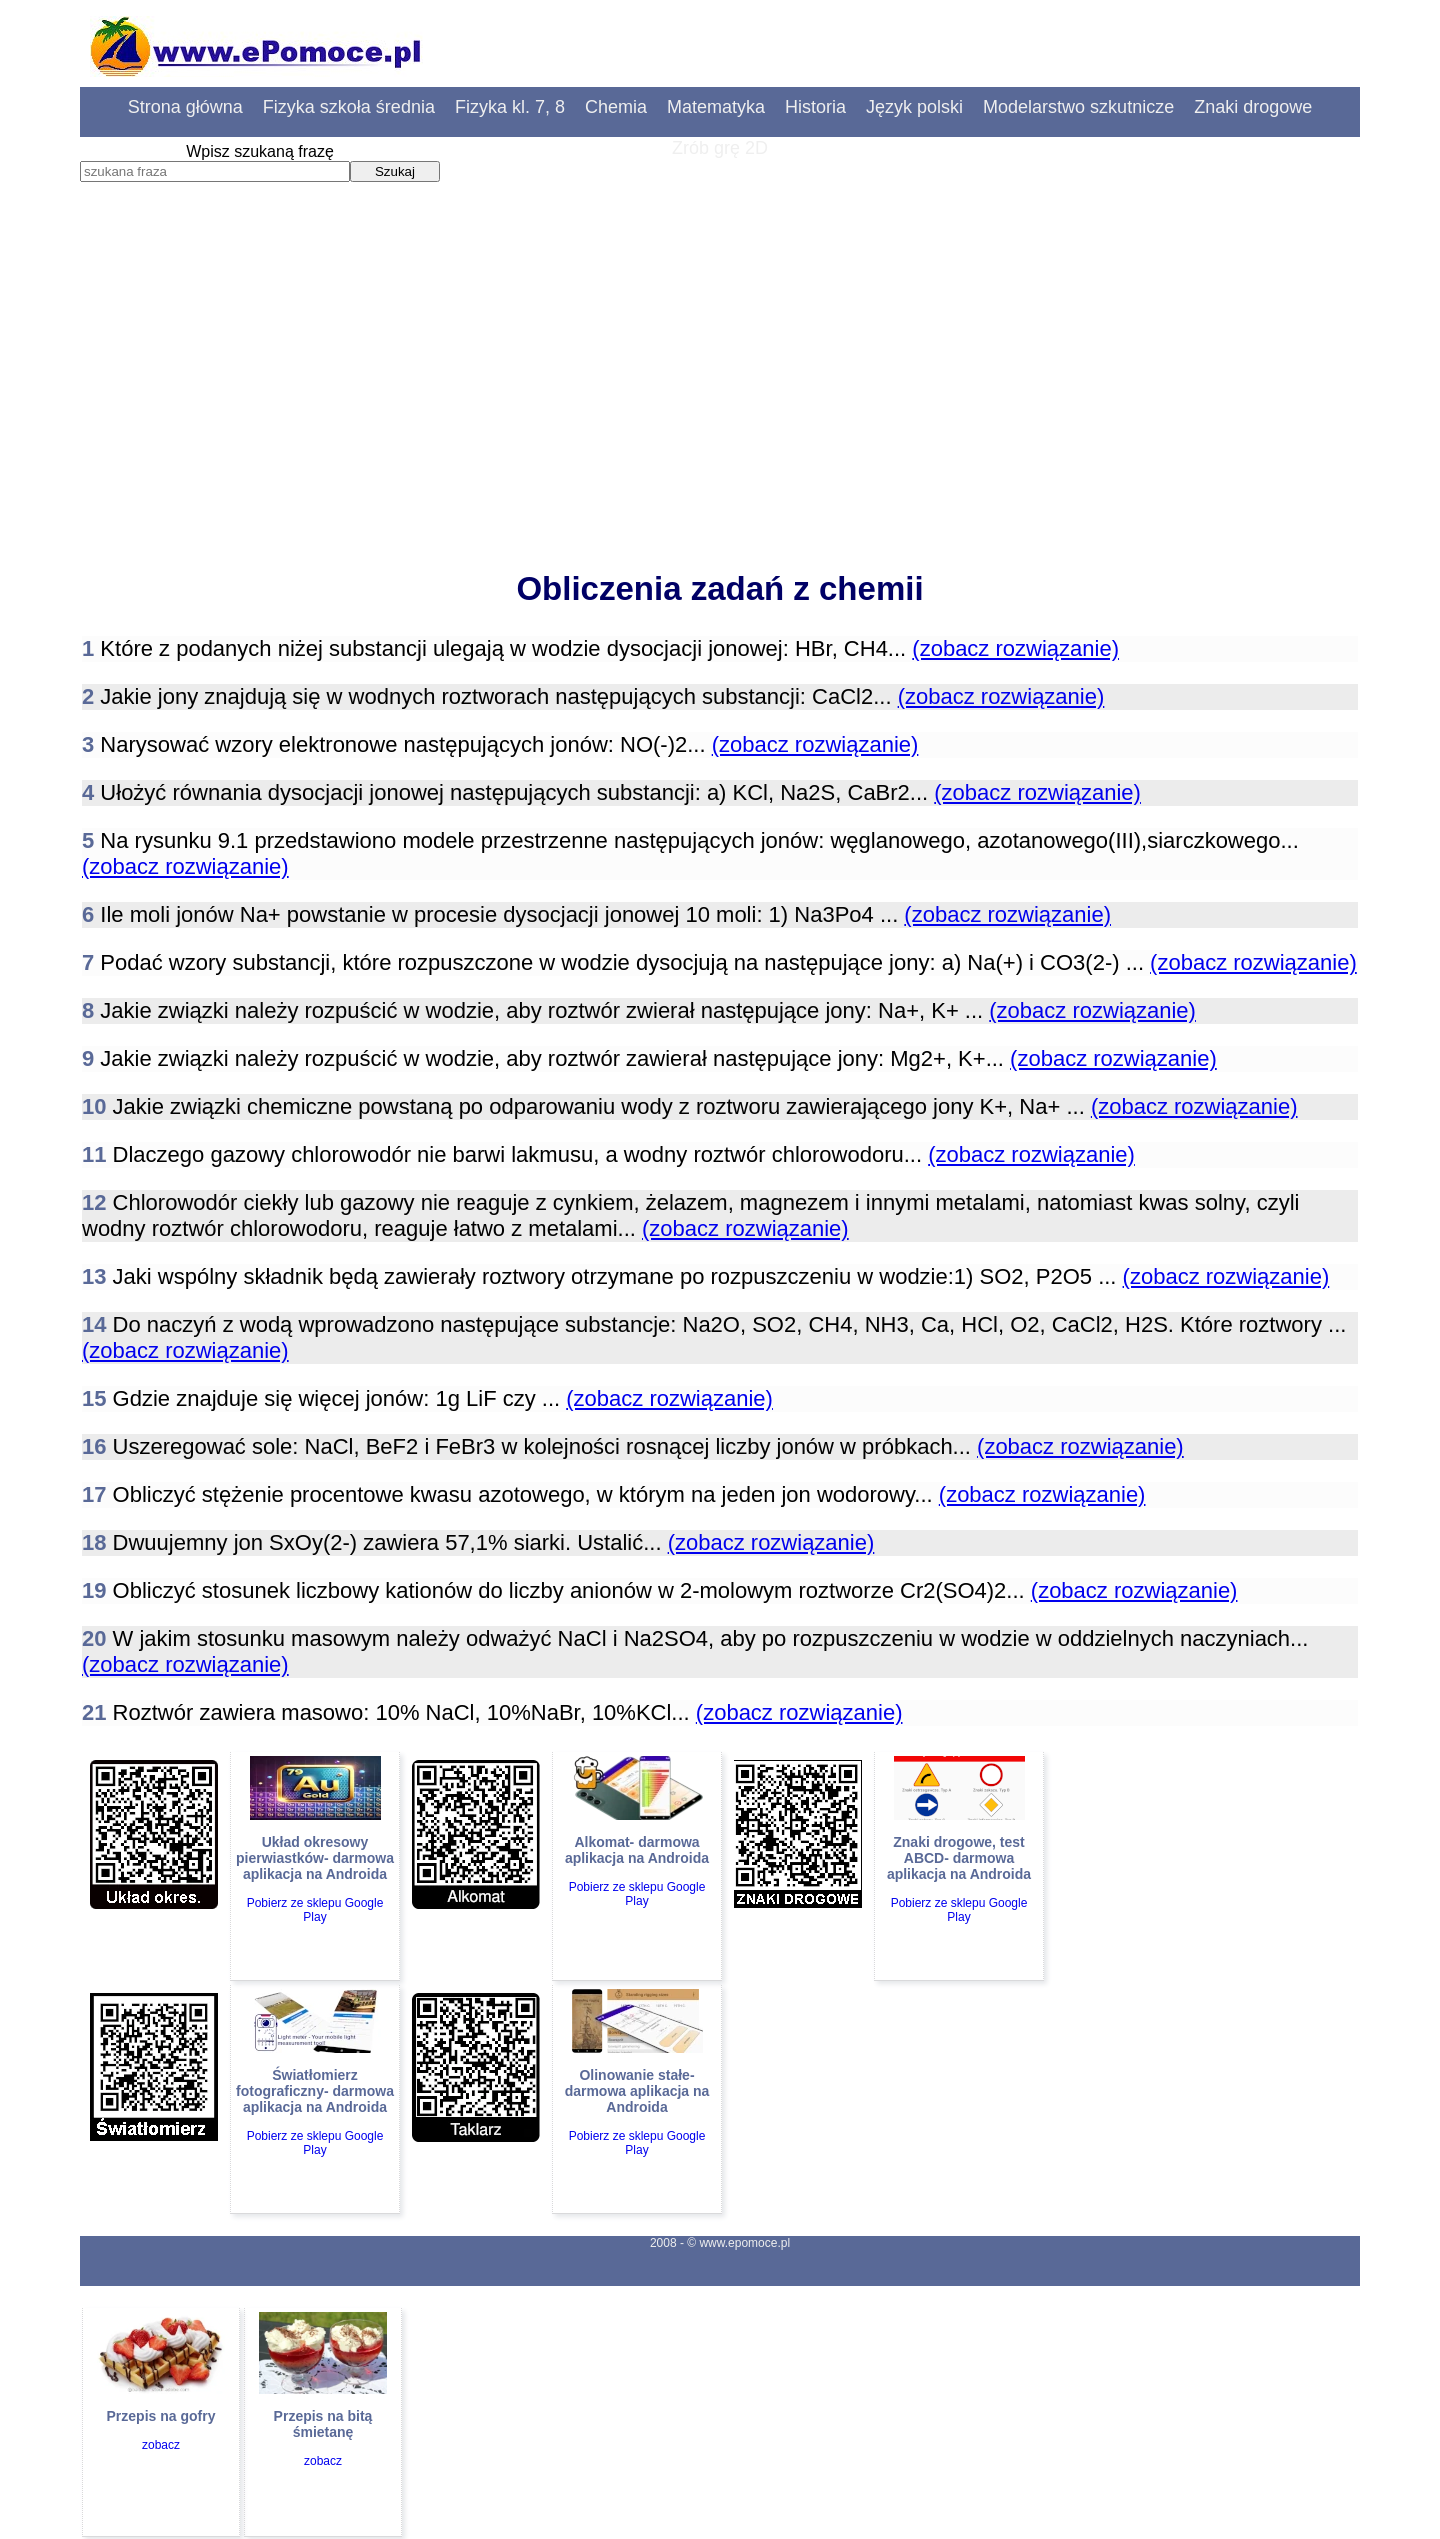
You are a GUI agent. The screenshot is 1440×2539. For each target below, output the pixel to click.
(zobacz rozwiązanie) (1015, 648)
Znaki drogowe (1253, 107)
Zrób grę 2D (720, 148)
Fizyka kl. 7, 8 (510, 107)
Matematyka (716, 107)
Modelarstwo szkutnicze (1078, 107)
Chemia (616, 107)
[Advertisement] (720, 395)
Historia (815, 107)
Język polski (914, 107)
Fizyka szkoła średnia (349, 107)
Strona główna (185, 107)
